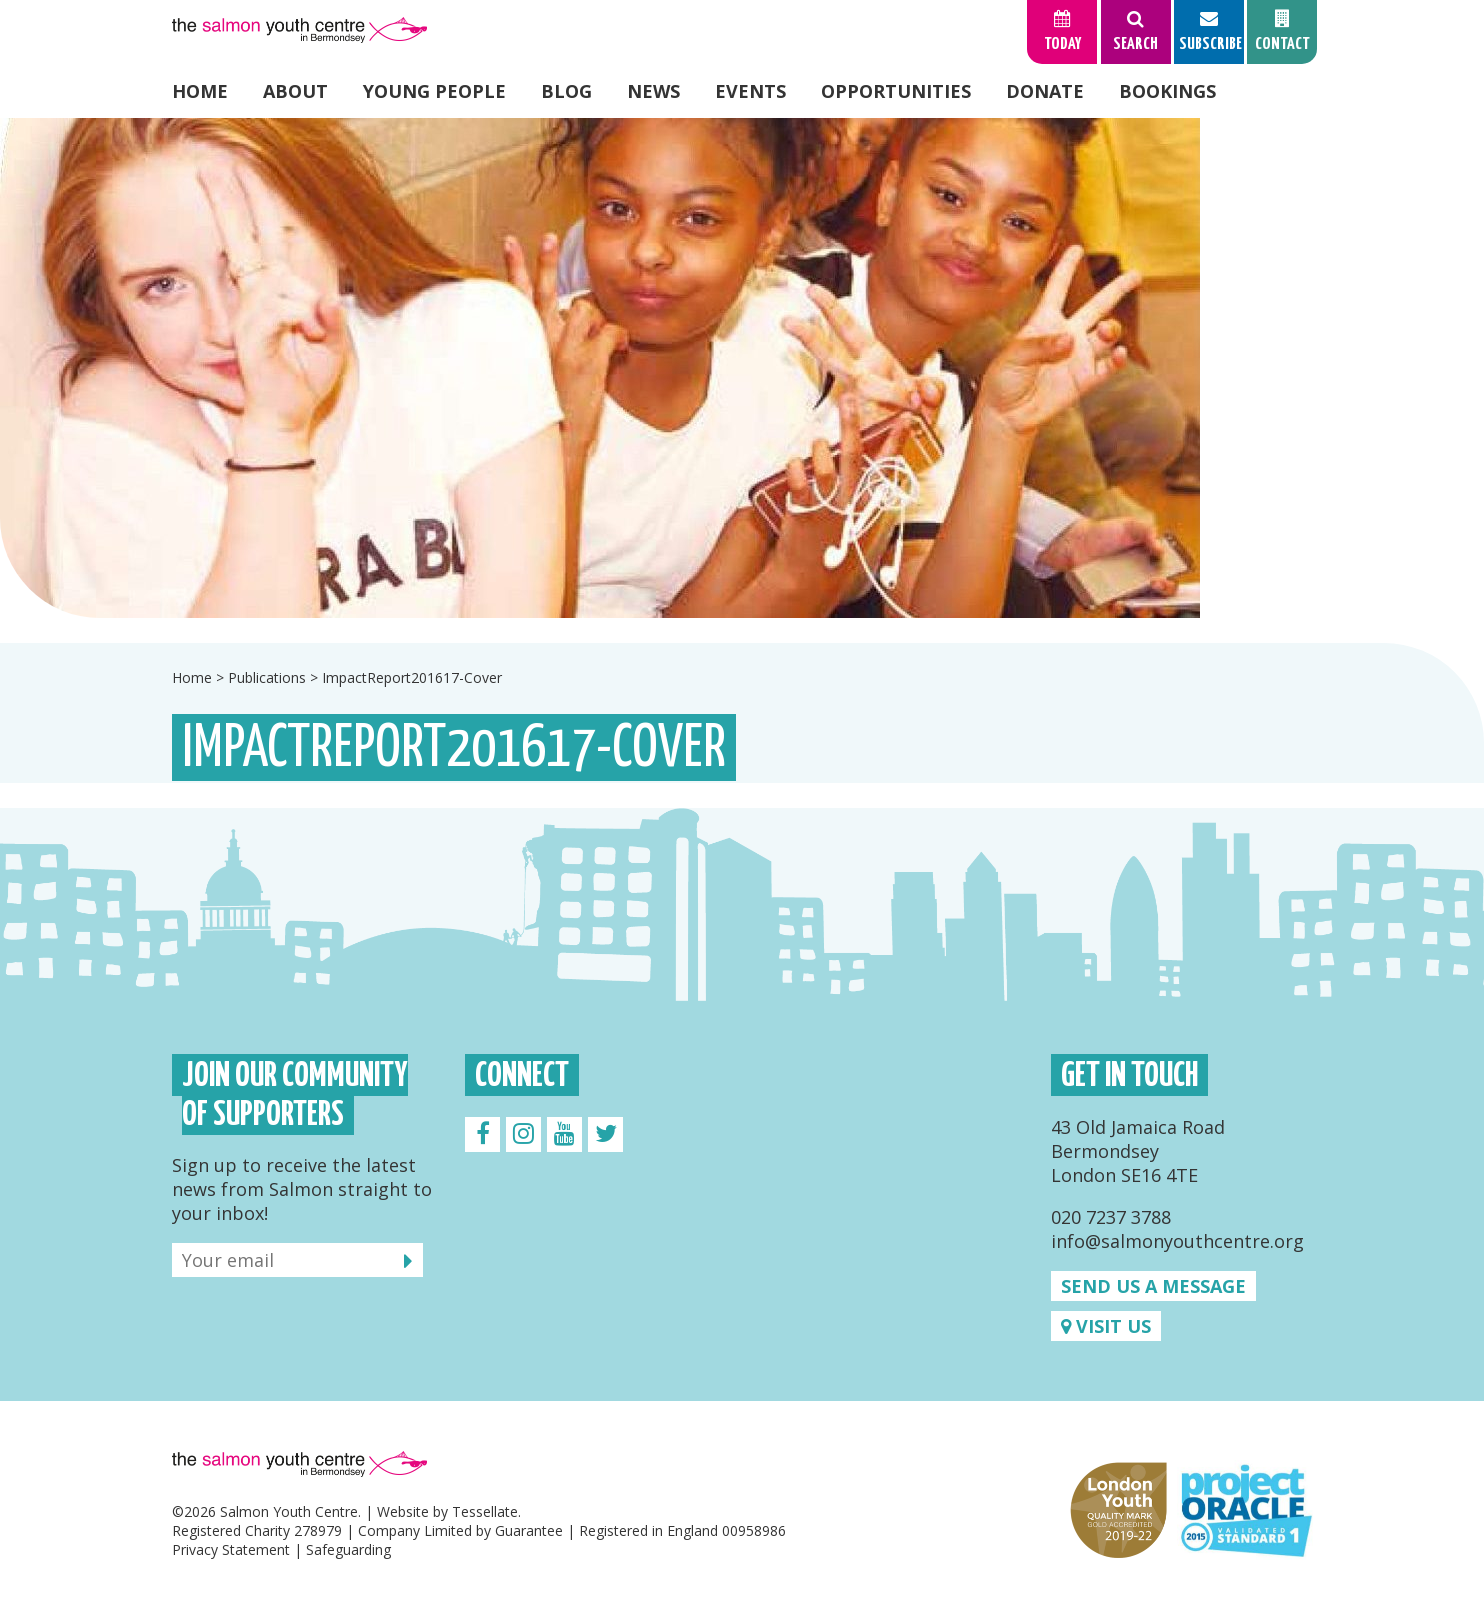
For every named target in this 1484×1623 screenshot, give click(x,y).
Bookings (1167, 91)
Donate (1045, 91)
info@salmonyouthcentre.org (1177, 1241)
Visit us (1106, 1326)
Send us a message (1153, 1286)
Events (750, 91)
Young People (434, 91)
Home (200, 91)
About (295, 91)
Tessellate (485, 1511)
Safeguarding (348, 1549)
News (653, 91)
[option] (742, 368)
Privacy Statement (231, 1549)
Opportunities (896, 91)
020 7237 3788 (1111, 1217)
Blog (566, 91)
